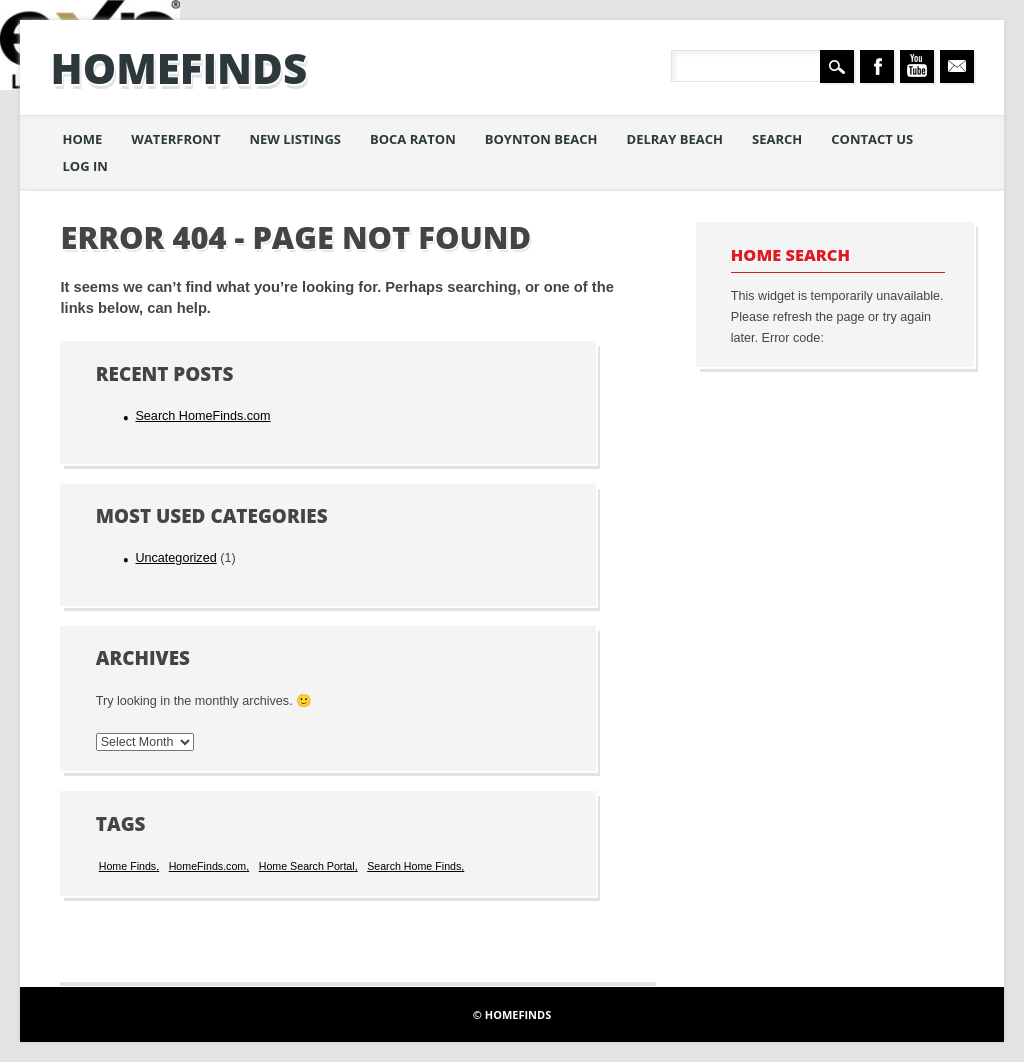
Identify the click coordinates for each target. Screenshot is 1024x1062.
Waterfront (175, 139)
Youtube (917, 66)
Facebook (877, 66)
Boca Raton (413, 139)
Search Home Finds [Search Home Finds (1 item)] (414, 866)
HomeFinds (178, 67)
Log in (84, 166)
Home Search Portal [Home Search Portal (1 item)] (307, 866)
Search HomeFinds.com (202, 416)
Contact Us (872, 139)
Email (957, 66)
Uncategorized (175, 558)
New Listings (295, 139)
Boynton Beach (541, 139)
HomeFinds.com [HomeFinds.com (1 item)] (208, 866)
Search (777, 139)
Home (82, 139)
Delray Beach (675, 139)
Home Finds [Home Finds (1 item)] (127, 866)
